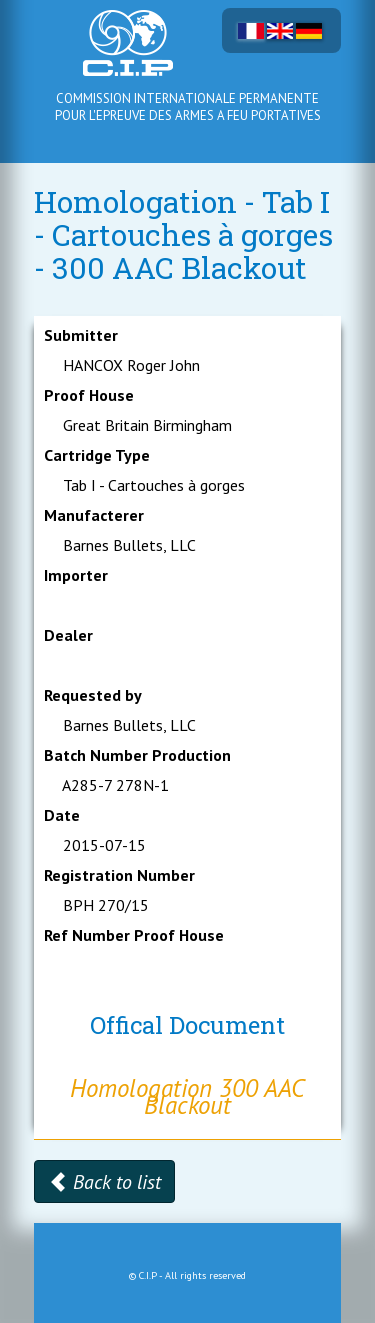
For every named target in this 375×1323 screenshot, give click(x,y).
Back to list (104, 1182)
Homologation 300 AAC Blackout (187, 1096)
